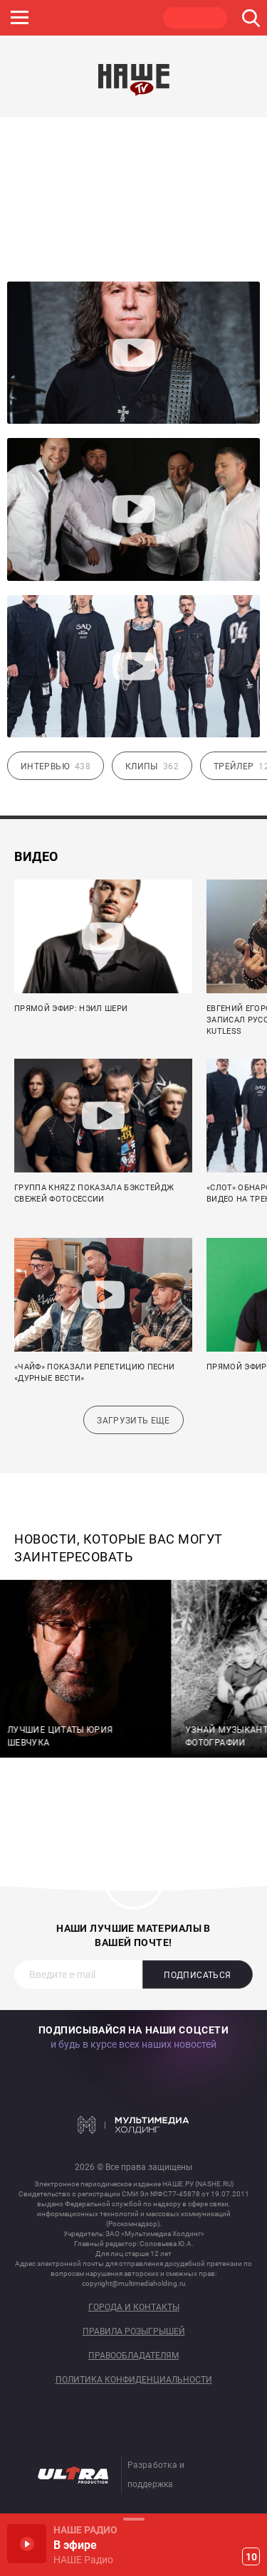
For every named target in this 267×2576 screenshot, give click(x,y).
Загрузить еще (133, 1421)
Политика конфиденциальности (134, 2380)
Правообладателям (133, 2356)
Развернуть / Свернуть (133, 2518)
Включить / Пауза (26, 2543)
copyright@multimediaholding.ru (134, 2283)
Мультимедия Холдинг (133, 2124)
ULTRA (127, 17)
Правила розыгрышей (134, 2331)
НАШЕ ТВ (195, 17)
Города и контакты (133, 2307)
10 (251, 2556)
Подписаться (197, 1975)
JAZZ (60, 17)
